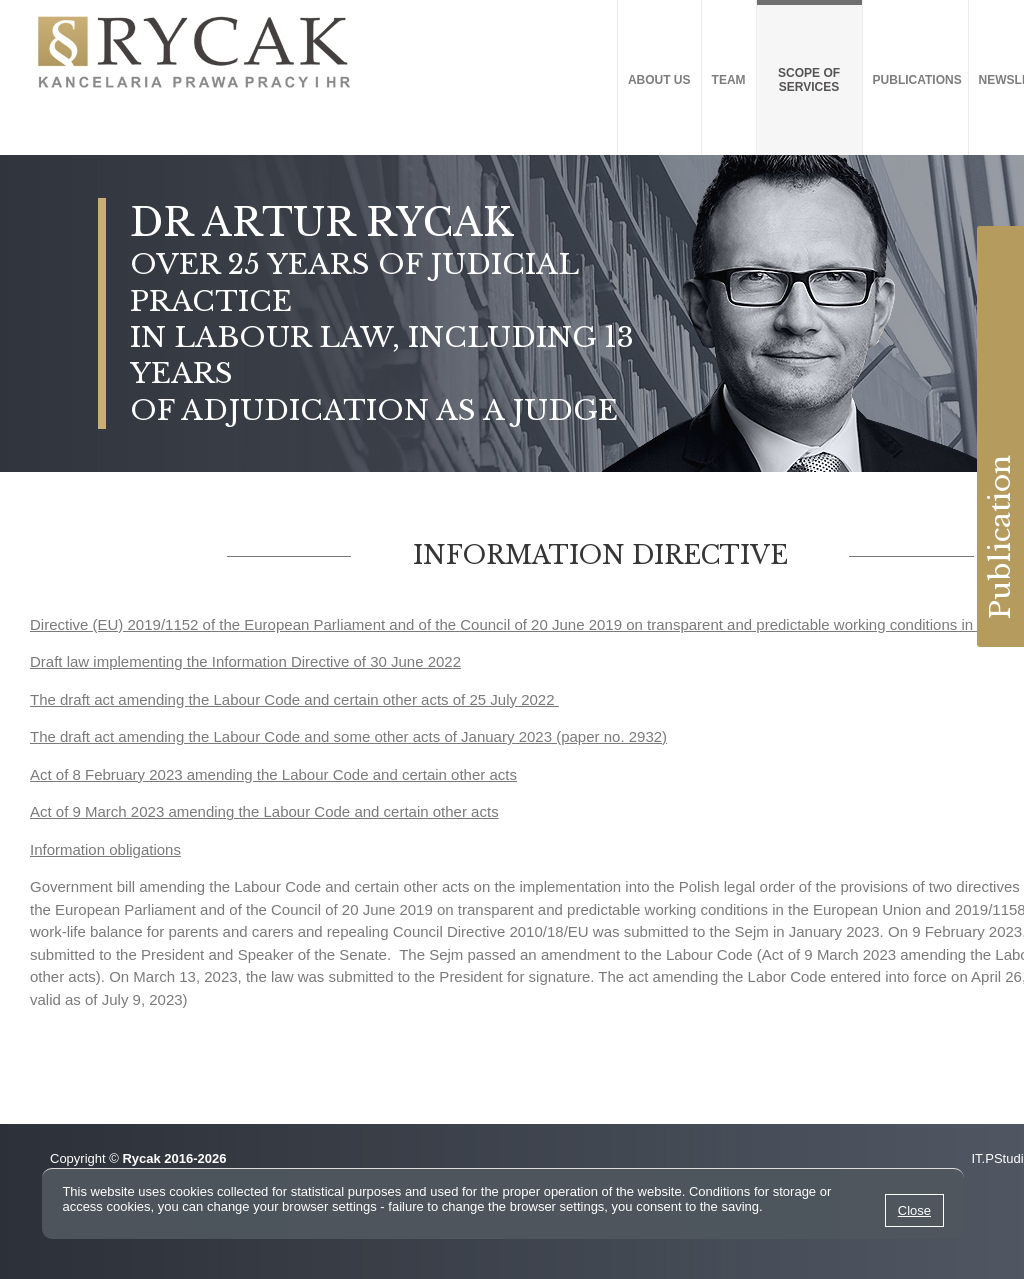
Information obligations (105, 849)
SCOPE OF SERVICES (809, 80)
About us (659, 80)
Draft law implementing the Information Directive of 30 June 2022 (245, 661)
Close (914, 1210)
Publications (917, 80)
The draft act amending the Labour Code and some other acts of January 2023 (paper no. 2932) (348, 736)
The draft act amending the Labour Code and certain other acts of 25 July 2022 (294, 699)
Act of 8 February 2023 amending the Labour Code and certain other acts (273, 774)
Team (729, 80)
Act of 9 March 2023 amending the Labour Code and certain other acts (264, 811)
